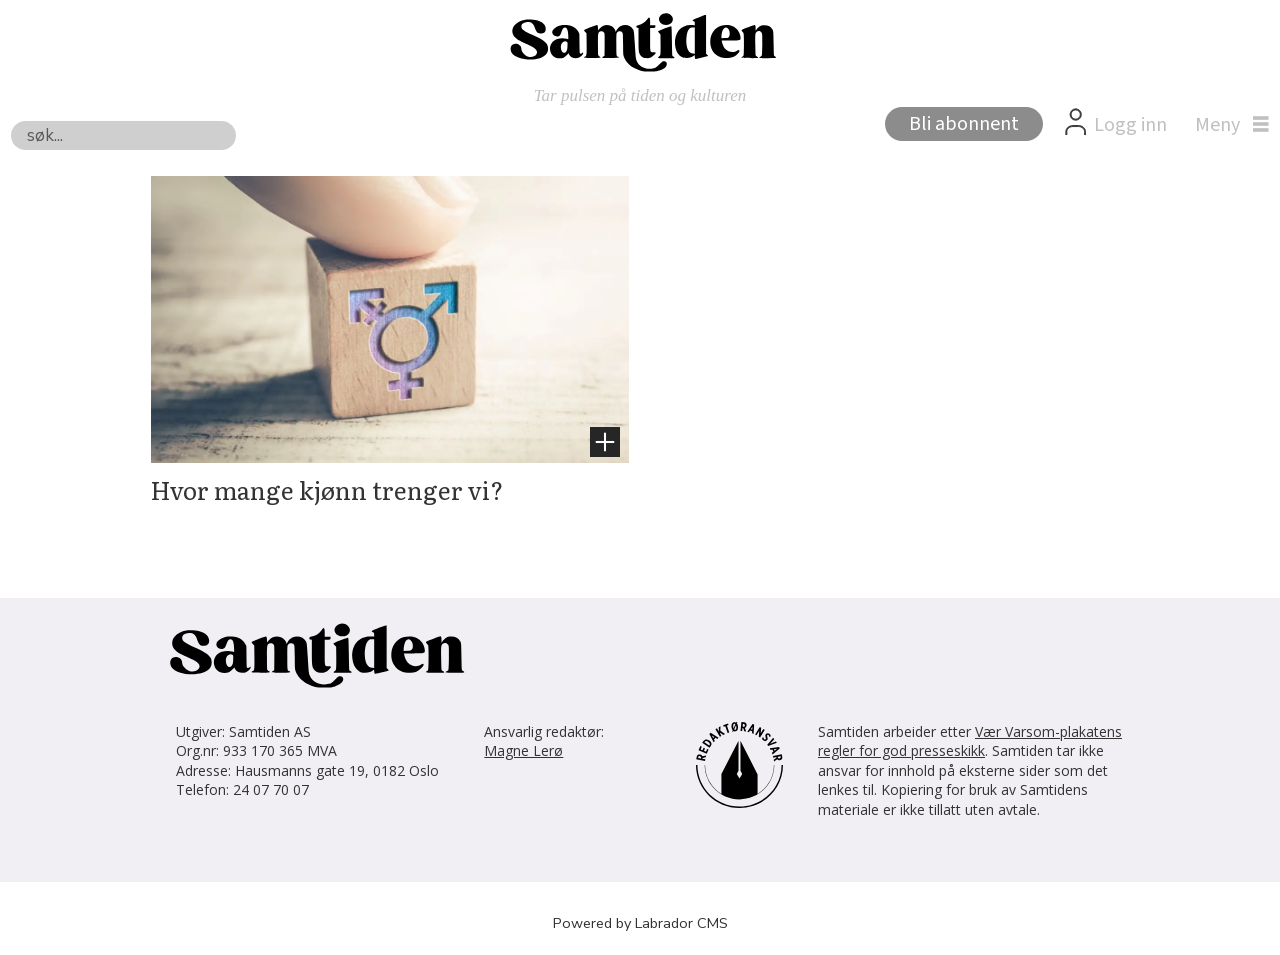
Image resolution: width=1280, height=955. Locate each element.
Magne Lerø (523, 750)
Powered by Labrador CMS (640, 923)
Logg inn (1130, 125)
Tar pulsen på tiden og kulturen (640, 95)
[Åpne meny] (1227, 125)
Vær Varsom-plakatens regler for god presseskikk (970, 741)
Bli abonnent (964, 124)
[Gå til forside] (640, 41)
